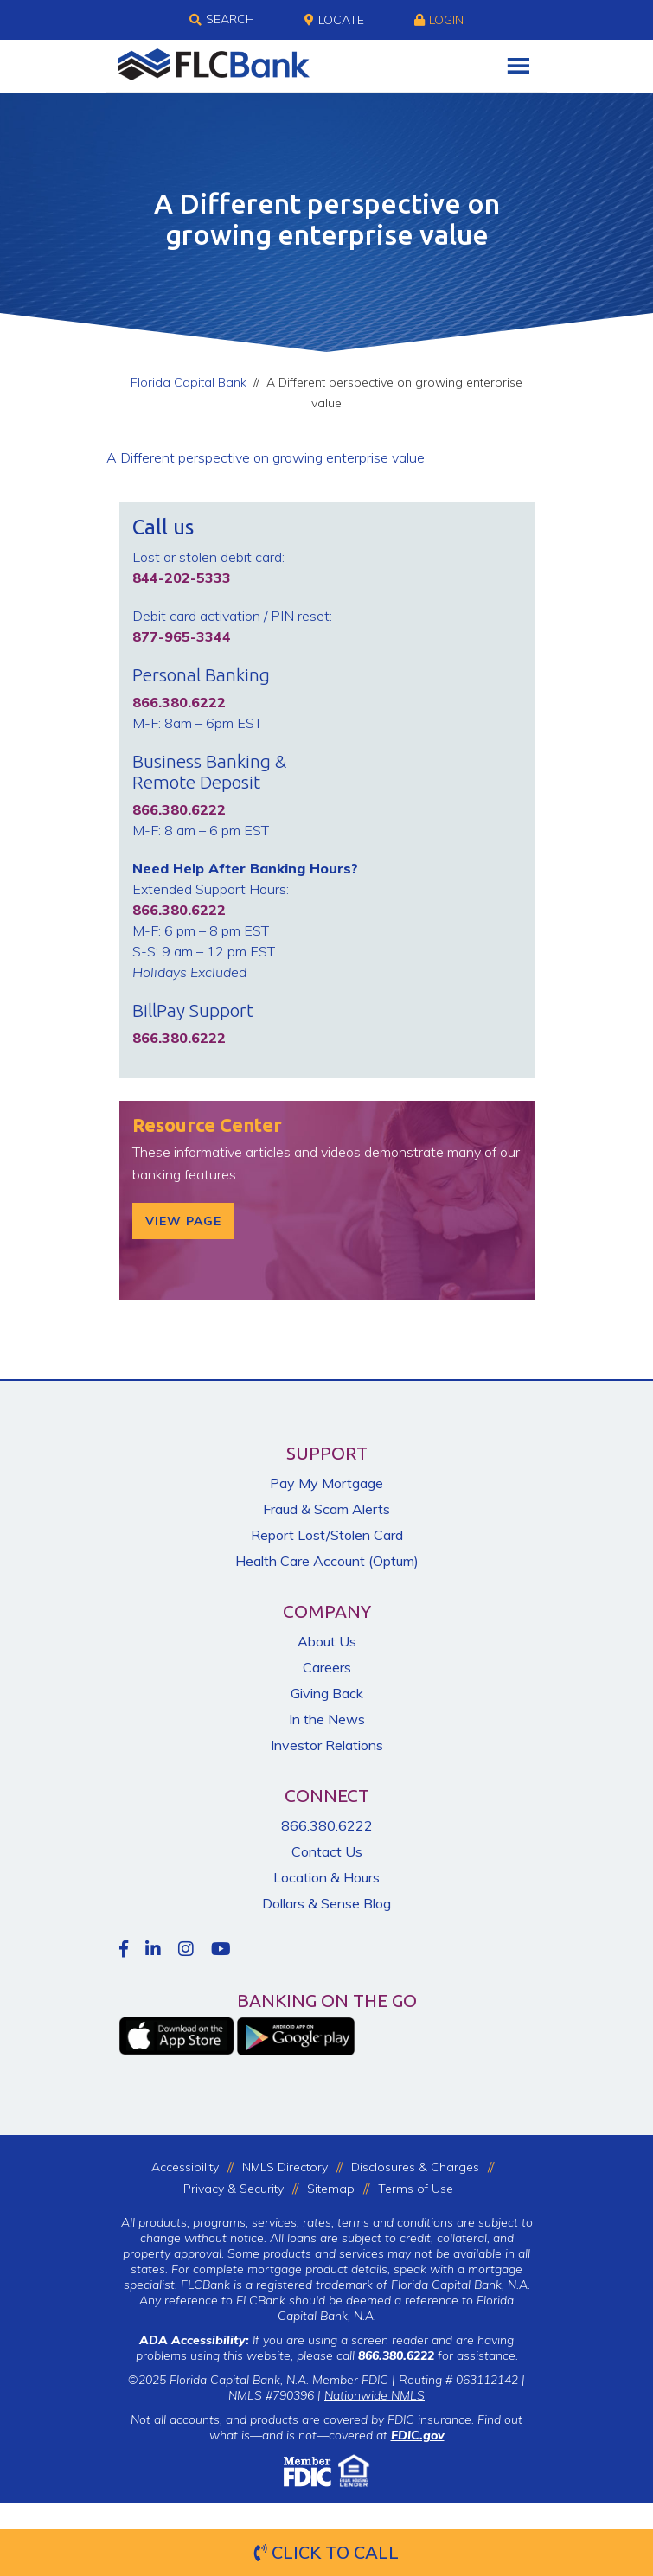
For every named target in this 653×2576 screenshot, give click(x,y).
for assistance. (438, 2355)
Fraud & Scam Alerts (326, 1509)
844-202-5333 (181, 577)
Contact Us (326, 1851)
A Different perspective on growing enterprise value (265, 457)
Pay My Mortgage (326, 1483)
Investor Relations (327, 1745)
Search (221, 20)
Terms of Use (415, 2188)
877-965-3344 (181, 636)
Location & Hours (326, 1877)
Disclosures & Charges (415, 2167)
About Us (327, 1641)
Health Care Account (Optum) (327, 1560)
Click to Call (326, 2552)
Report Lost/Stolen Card (327, 1535)
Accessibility (185, 2167)
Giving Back (327, 1693)
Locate (334, 20)
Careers (327, 1667)
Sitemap (331, 2188)
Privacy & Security (233, 2188)
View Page (183, 1221)
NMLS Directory (285, 2167)
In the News (327, 1719)
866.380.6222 (327, 1825)
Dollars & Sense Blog (326, 1903)
